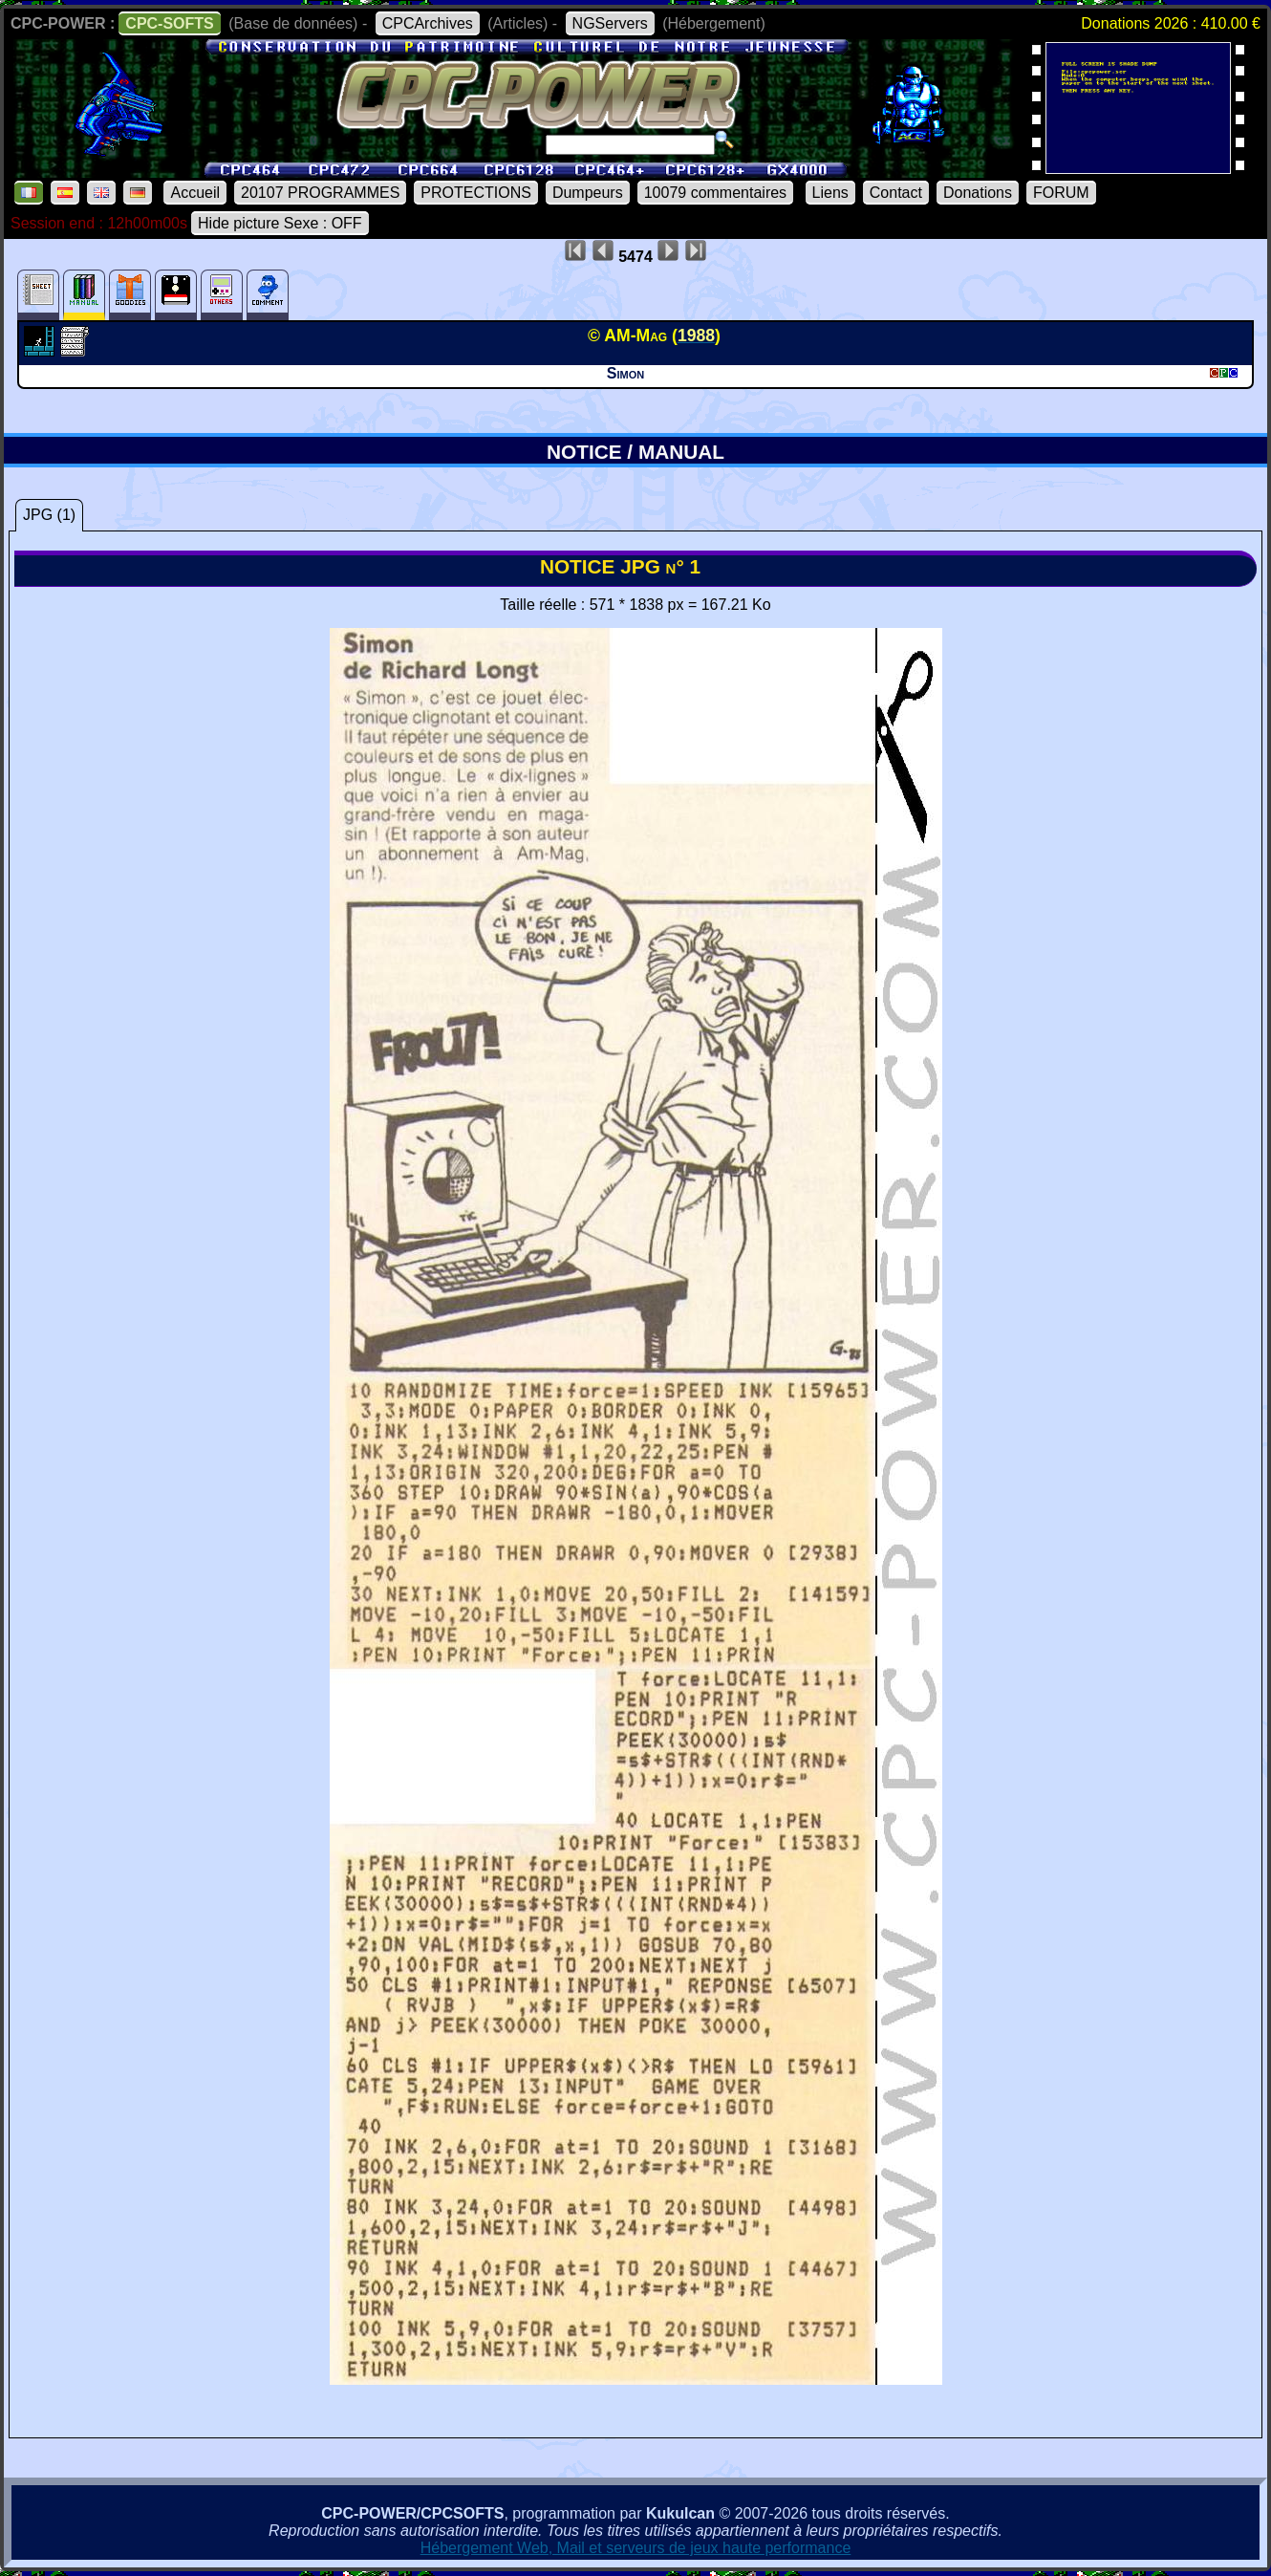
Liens (830, 192)
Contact (896, 192)
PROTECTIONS (475, 192)
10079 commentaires (715, 192)
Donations (977, 192)
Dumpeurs (587, 192)
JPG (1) (49, 515)
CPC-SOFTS (169, 23)
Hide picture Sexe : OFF (280, 223)
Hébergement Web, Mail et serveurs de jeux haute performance (635, 2548)
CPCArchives (427, 23)
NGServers (610, 23)
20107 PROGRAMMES (320, 192)
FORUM (1061, 192)
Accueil (195, 192)
